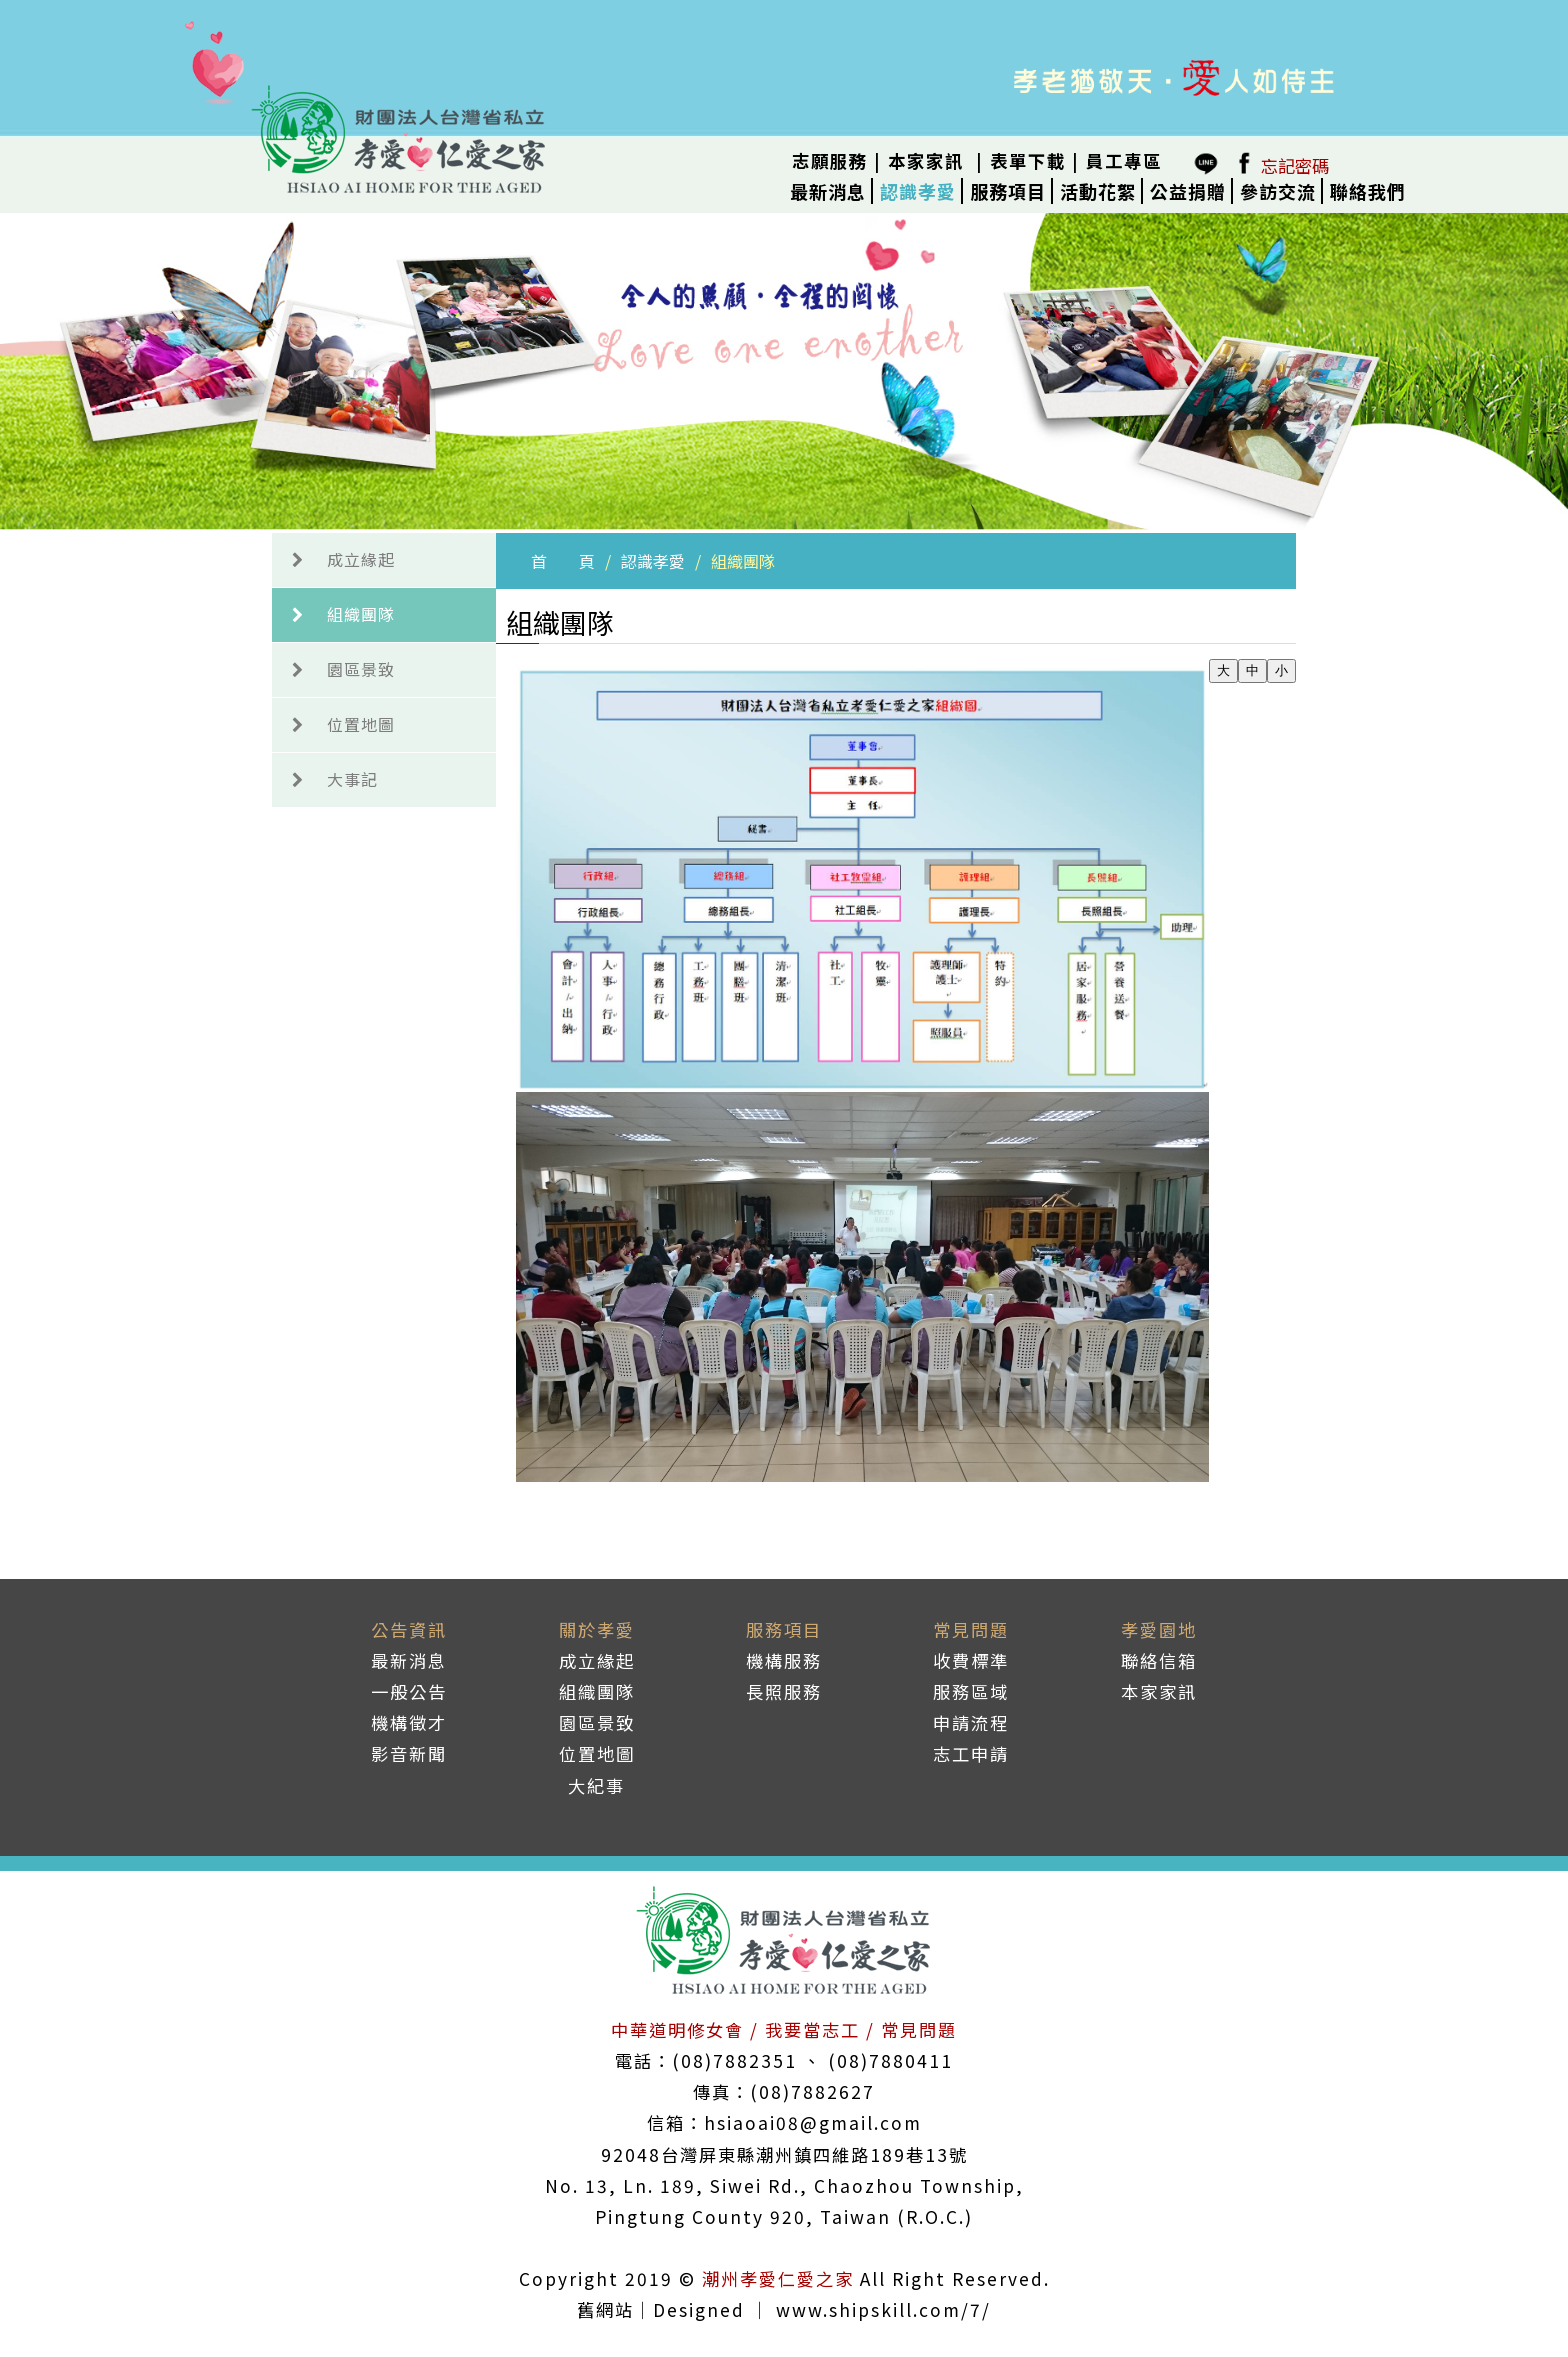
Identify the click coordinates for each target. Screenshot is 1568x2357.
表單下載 (1028, 160)
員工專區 (1124, 160)
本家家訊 (926, 160)
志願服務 (830, 160)
